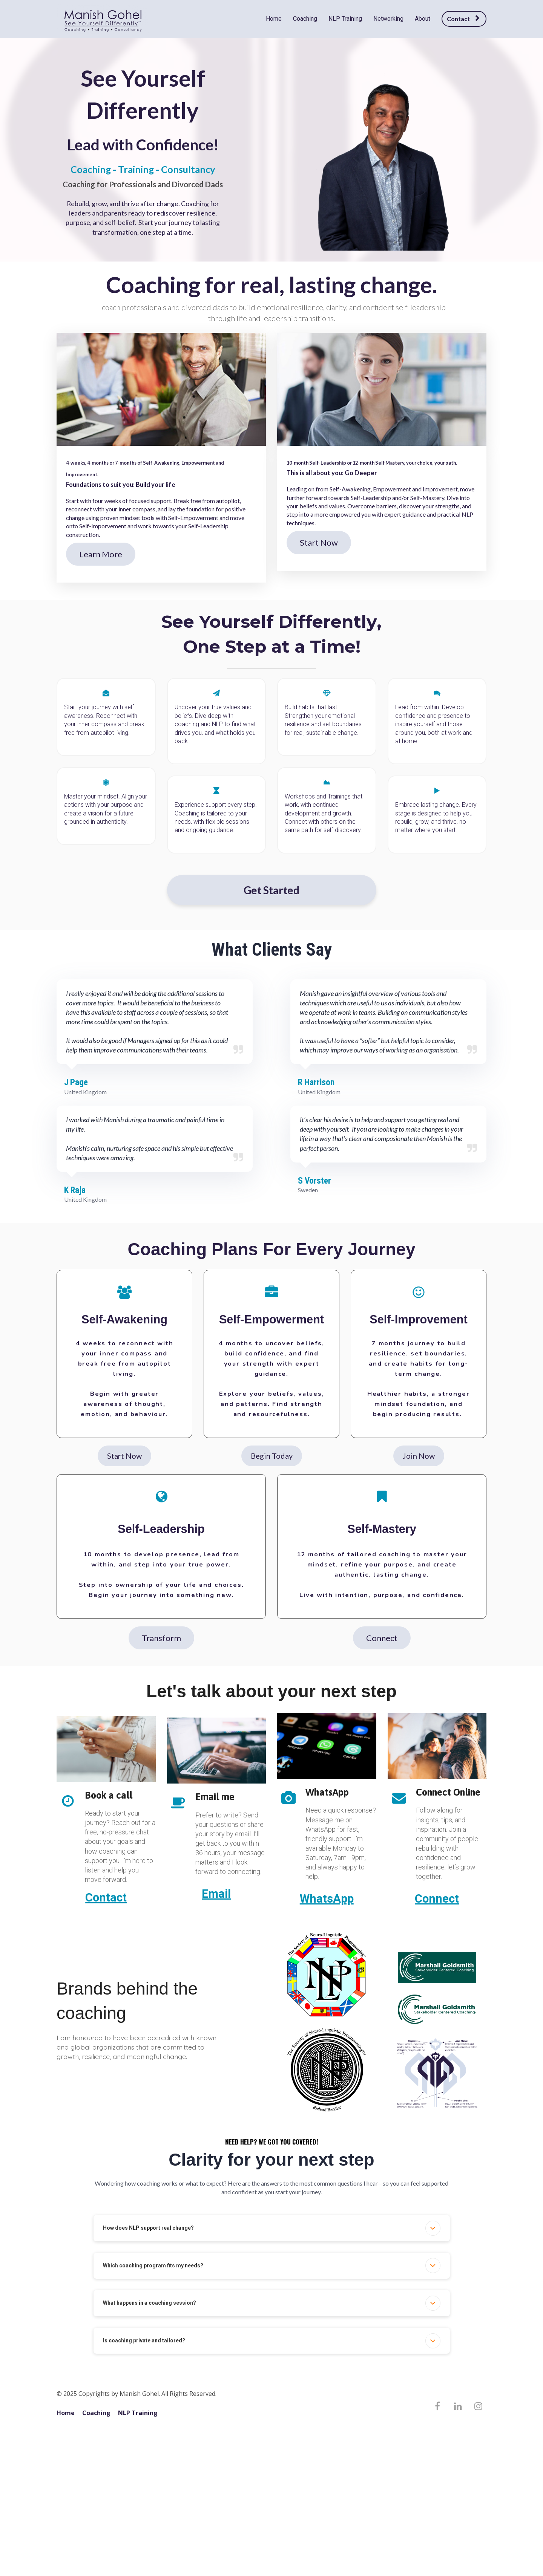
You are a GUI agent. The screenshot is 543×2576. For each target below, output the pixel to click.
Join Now (419, 1455)
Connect (381, 1638)
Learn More (100, 554)
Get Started (271, 890)
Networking (388, 18)
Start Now (319, 542)
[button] (432, 2228)
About (422, 18)
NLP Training (345, 18)
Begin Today (272, 1455)
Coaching (305, 18)
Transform (161, 1638)
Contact (463, 18)
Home (274, 18)
